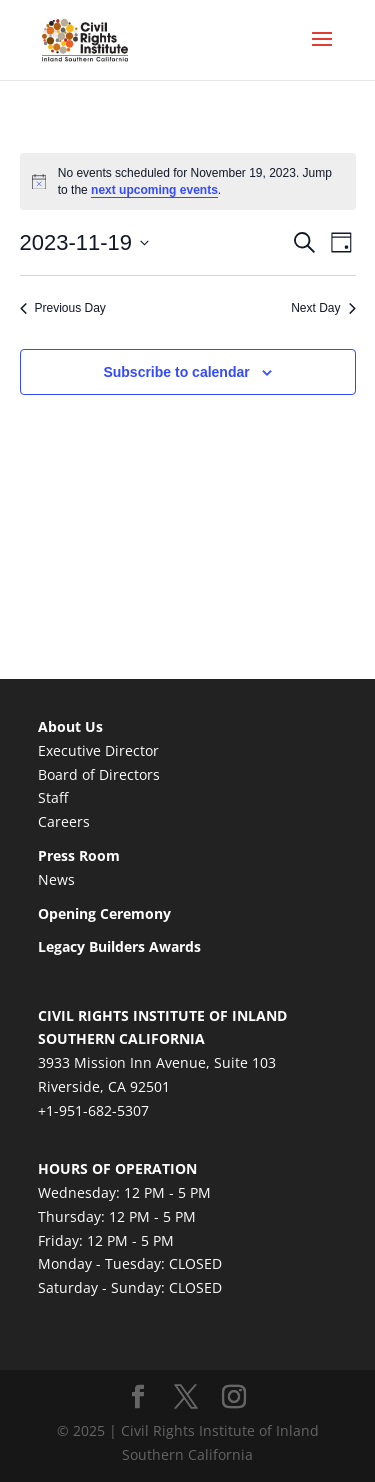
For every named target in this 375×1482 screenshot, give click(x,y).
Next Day (323, 308)
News (56, 879)
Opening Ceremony (104, 913)
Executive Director (98, 750)
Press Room (79, 855)
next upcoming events (154, 190)
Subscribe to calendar (176, 372)
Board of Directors (99, 774)
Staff (53, 797)
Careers (64, 821)
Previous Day (63, 308)
